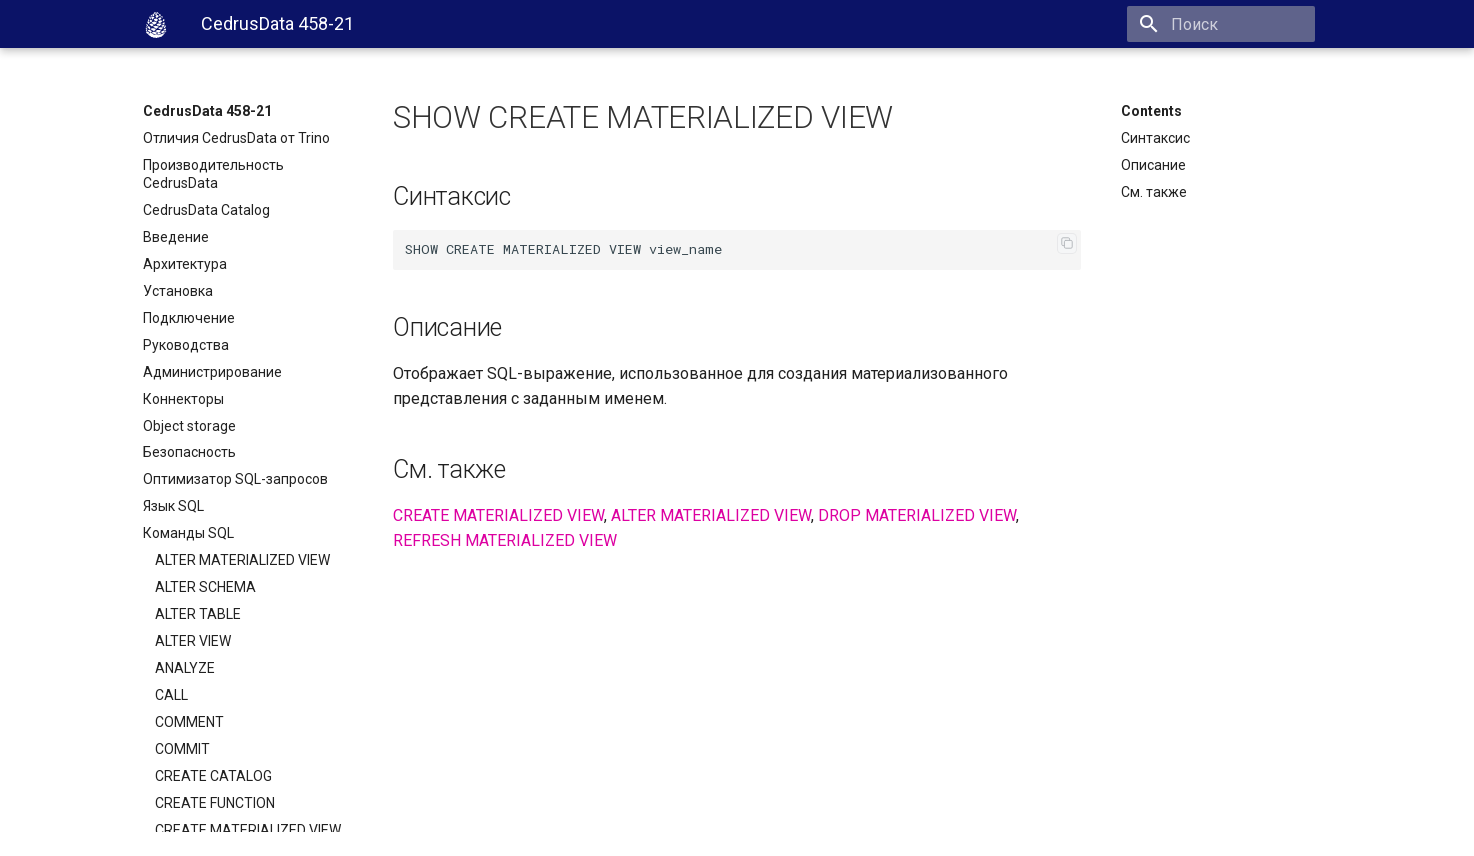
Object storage (189, 426)
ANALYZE (185, 668)
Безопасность (189, 452)
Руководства (186, 345)
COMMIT (182, 749)
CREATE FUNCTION (215, 803)
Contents (1151, 111)
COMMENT (189, 722)
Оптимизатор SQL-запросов (235, 479)
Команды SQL (188, 533)
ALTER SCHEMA (205, 587)
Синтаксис (1155, 138)
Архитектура (185, 264)
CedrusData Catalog (206, 210)
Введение (176, 237)
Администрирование (212, 372)
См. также (1154, 192)
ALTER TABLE (198, 614)
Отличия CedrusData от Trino (236, 138)
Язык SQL (173, 506)
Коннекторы (183, 399)
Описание (1153, 165)
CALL (171, 695)
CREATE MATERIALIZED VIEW (248, 830)
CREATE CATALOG (213, 776)
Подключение (189, 318)
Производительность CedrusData (213, 174)
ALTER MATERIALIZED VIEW (242, 560)
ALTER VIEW (193, 641)
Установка (178, 291)
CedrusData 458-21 (207, 111)
